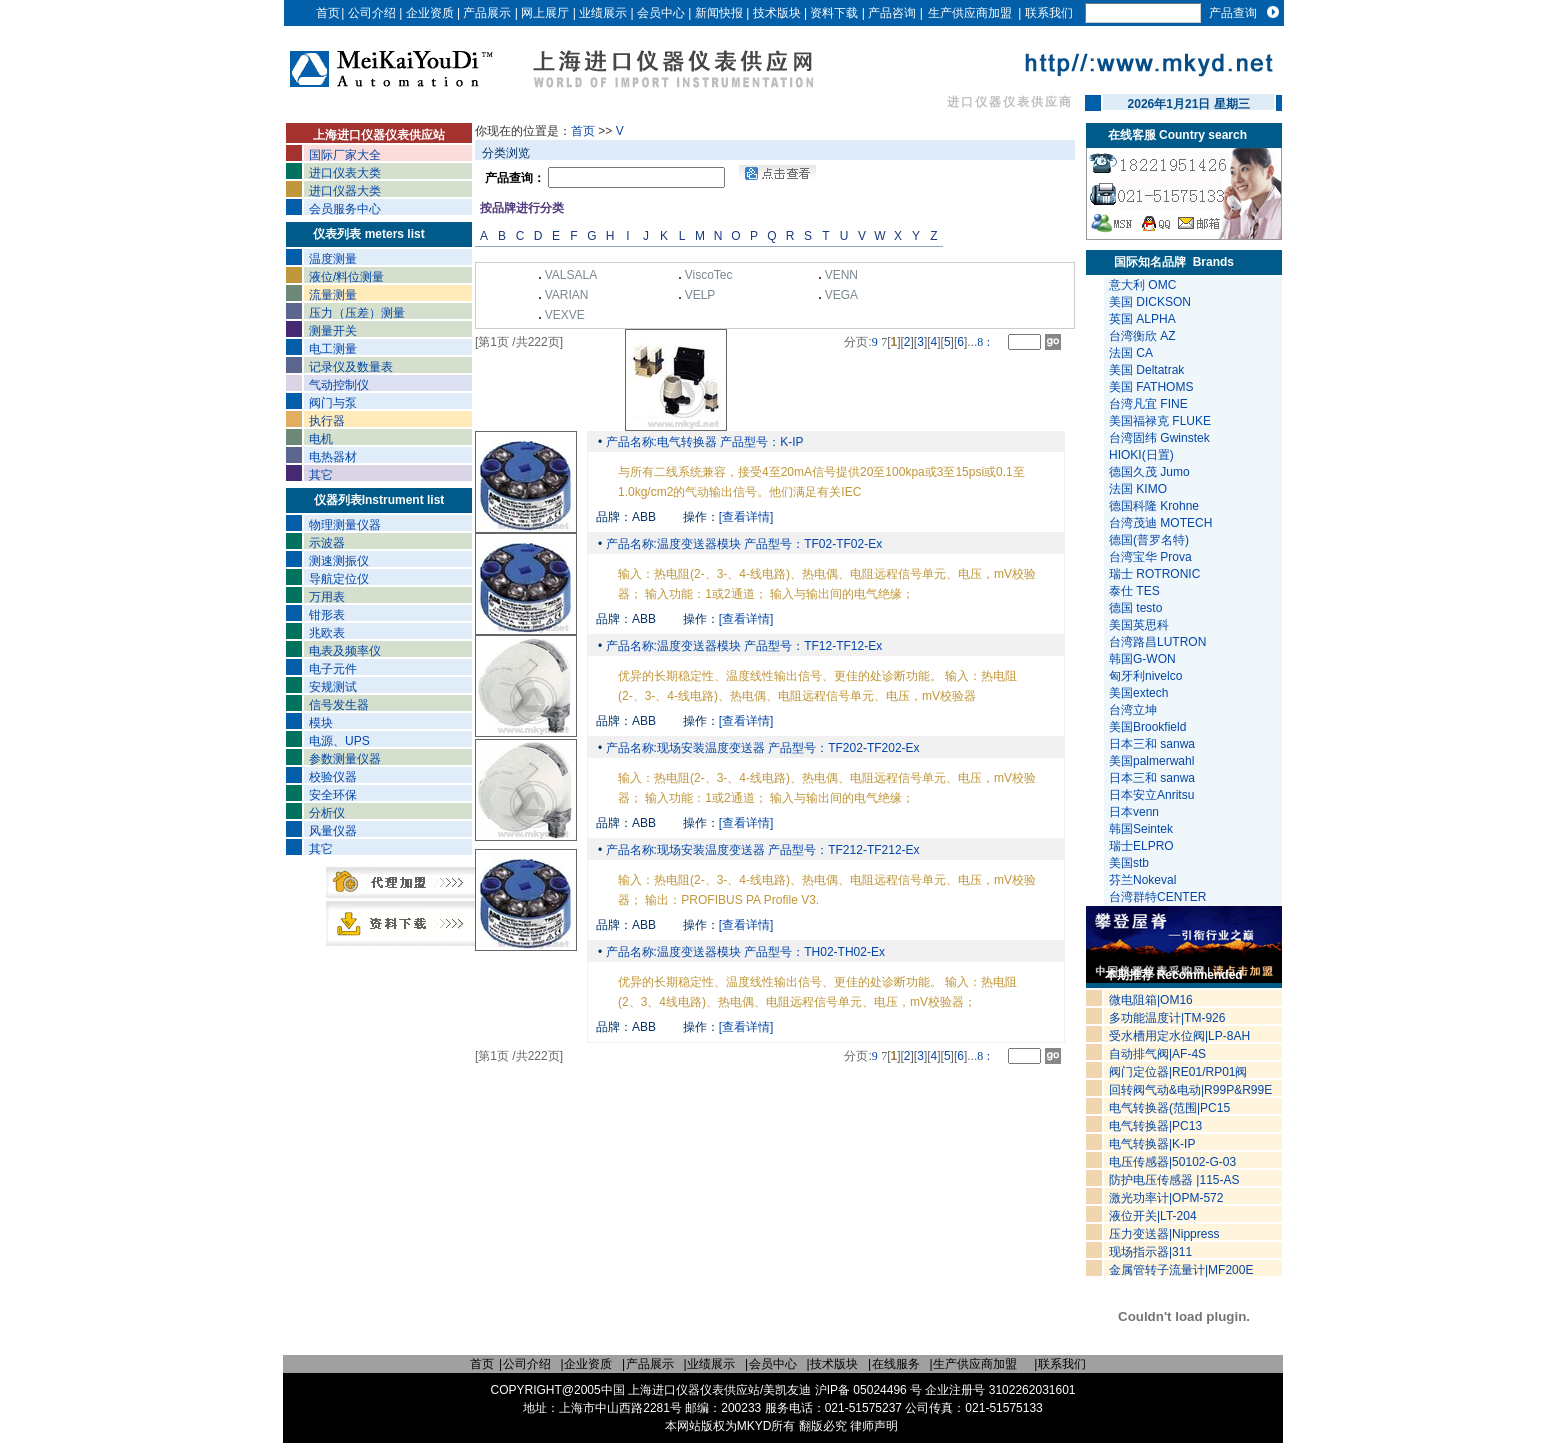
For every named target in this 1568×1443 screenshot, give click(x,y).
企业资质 (430, 13)
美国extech (1140, 693)
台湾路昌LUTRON (1157, 642)
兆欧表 (327, 633)
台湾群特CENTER (1159, 897)
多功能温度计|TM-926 (1167, 1018)
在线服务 (896, 1364)
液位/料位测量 (346, 277)
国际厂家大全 (345, 155)
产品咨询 (892, 13)
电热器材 (333, 457)
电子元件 (333, 669)
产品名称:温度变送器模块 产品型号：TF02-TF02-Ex (742, 544)
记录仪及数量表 (351, 367)
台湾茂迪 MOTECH (1160, 523)
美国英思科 (1139, 625)
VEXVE (565, 315)
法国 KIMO (1138, 489)
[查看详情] (746, 517)
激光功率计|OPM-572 (1166, 1198)
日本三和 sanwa (1153, 744)
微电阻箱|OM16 (1151, 1000)
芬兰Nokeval (1144, 880)
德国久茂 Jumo (1149, 472)
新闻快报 (719, 13)
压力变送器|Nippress (1164, 1234)
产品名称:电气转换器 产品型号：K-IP (702, 442)
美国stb (1132, 863)
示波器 (327, 543)
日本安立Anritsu (1153, 795)
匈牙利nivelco (1147, 676)
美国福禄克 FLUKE (1160, 421)
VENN (841, 275)
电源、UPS (339, 741)
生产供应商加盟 (970, 13)
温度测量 (333, 259)
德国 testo (1135, 608)
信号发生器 (339, 705)
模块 (321, 723)
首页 (328, 13)
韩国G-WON (1144, 659)
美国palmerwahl (1153, 761)
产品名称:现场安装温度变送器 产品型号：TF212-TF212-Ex (760, 850)
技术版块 (777, 13)
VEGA (841, 295)
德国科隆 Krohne (1154, 506)
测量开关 (333, 331)
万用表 (327, 597)
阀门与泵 (333, 403)
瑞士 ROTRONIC (1154, 574)
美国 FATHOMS (1151, 387)
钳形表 (327, 615)
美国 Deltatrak (1146, 370)
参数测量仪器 (345, 759)
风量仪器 (333, 831)
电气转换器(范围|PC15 (1169, 1108)
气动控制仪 (339, 385)
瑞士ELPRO (1143, 846)
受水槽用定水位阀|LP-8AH (1179, 1036)
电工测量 (333, 349)
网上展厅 (545, 13)
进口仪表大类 (345, 173)
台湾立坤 (1133, 710)
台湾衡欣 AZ (1142, 336)
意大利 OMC (1142, 285)
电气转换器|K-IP (1152, 1144)
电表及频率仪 (345, 651)
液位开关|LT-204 (1153, 1216)
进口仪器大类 (345, 191)
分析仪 (327, 813)
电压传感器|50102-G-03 (1172, 1162)
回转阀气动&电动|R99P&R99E (1190, 1090)
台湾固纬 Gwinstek (1159, 438)
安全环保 (333, 795)
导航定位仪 (339, 579)
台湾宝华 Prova (1150, 557)
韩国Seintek (1142, 829)
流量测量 (333, 295)
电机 (321, 439)
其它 (321, 475)
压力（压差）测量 (357, 313)
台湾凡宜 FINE (1148, 404)
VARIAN (567, 295)
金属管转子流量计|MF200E (1181, 1270)
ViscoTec (709, 275)
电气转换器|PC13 (1155, 1126)
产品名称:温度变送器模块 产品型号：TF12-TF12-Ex (742, 646)
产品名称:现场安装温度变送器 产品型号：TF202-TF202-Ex (760, 748)
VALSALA (571, 275)
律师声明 (874, 1426)
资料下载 (834, 13)
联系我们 (1049, 13)
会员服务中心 (345, 209)
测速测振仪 (339, 561)
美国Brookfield (1149, 727)
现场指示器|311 (1150, 1252)
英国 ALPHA (1142, 319)
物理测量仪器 (345, 525)
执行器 (327, 421)
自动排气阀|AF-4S (1157, 1054)
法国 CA (1131, 353)
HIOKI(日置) (1141, 455)
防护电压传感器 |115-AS (1174, 1180)
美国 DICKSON (1150, 302)
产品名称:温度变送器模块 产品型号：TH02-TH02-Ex (743, 952)
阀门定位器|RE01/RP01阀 (1178, 1072)
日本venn (1135, 812)
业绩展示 (603, 13)
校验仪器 (333, 777)
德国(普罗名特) (1149, 540)
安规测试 (333, 687)
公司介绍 (372, 13)
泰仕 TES (1134, 591)
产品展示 (487, 13)
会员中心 (661, 13)
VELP (700, 295)
